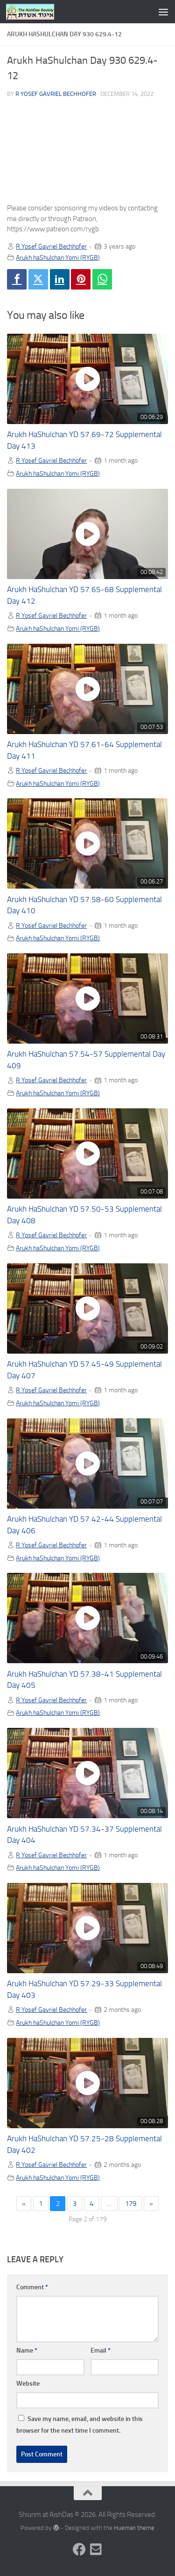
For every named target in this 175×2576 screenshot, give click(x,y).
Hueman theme (134, 2527)
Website (28, 2383)
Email (101, 2350)
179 (130, 2203)
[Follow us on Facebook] (79, 2549)
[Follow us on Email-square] (96, 2549)
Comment (32, 2287)
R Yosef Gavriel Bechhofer (55, 93)
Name (26, 2350)
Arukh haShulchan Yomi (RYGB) (58, 257)
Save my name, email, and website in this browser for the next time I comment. (79, 2424)
